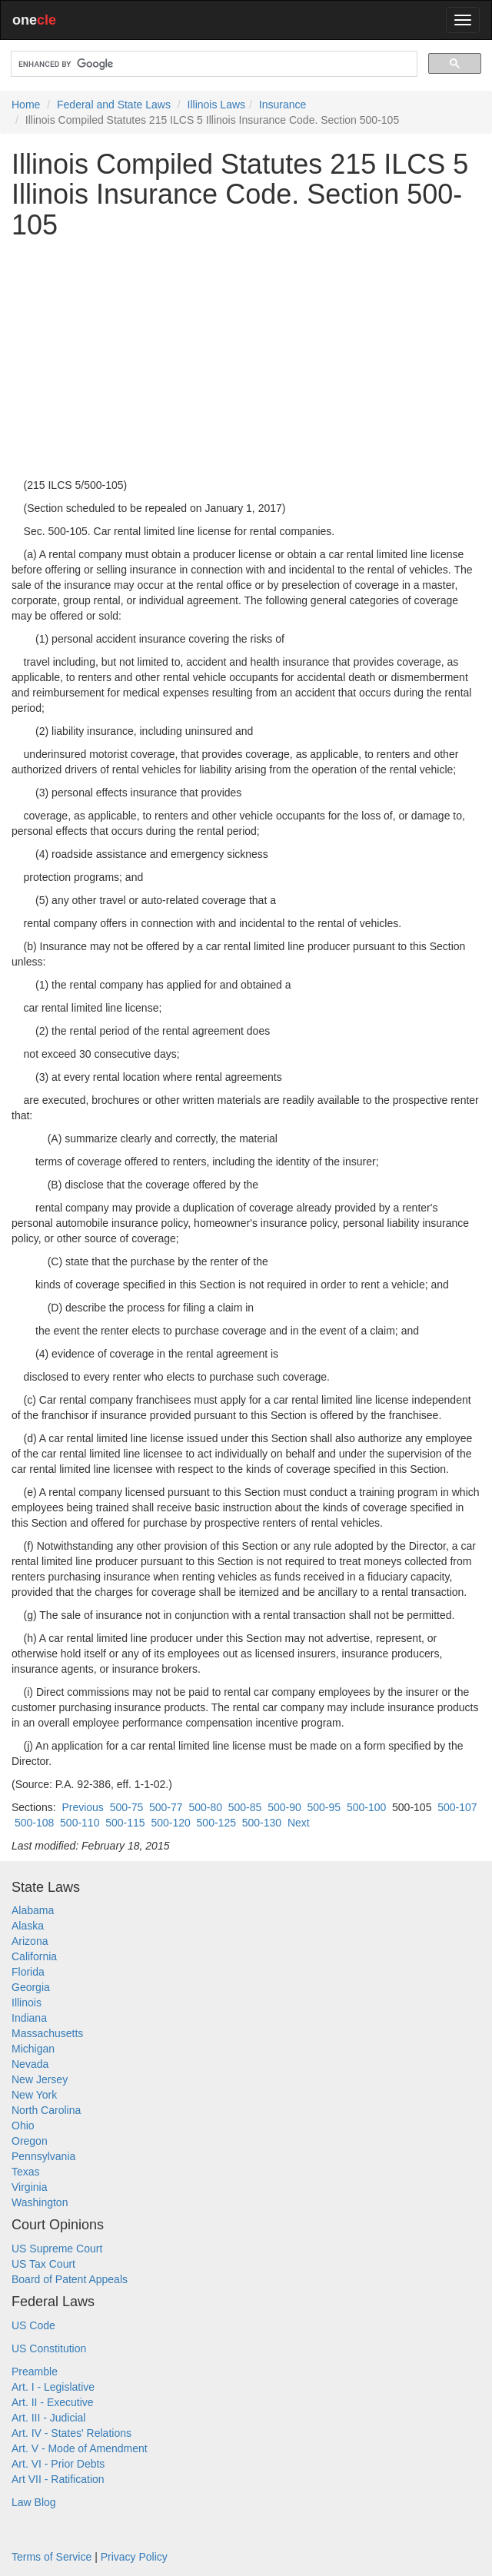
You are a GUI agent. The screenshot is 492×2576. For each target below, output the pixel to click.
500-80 (205, 1807)
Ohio (23, 2125)
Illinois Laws (216, 104)
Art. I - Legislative (53, 2387)
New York (34, 2095)
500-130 (261, 1822)
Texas (26, 2172)
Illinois (27, 2002)
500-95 (324, 1807)
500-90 (284, 1807)
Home (26, 104)
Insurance (282, 104)
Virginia (29, 2187)
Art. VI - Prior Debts (58, 2464)
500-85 (245, 1807)
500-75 (127, 1807)
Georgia (31, 1987)
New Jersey (40, 2079)
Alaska (28, 1926)
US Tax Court (43, 2264)
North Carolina (46, 2110)
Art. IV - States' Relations (71, 2433)
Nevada (30, 2064)
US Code (33, 2325)
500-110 (79, 1822)
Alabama (33, 1910)
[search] (212, 64)
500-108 (34, 1822)
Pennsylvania (43, 2156)
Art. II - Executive (53, 2402)
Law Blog (34, 2502)
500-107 (457, 1807)
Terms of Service (51, 2557)
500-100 (366, 1807)
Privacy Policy (134, 2557)
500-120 (170, 1822)
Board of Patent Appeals (70, 2279)
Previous (82, 1807)
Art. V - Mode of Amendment (80, 2448)
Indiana (29, 2018)
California (34, 1956)
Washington (40, 2202)
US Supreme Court (57, 2248)
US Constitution (49, 2348)
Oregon (30, 2141)
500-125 (216, 1822)
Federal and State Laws (114, 104)
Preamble (35, 2371)
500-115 (125, 1822)
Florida (28, 1972)
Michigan (33, 2049)
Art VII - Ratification (58, 2479)
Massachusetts (47, 2033)
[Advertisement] (246, 359)
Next (299, 1822)
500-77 (166, 1807)
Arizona (30, 1941)
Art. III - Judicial (48, 2417)
